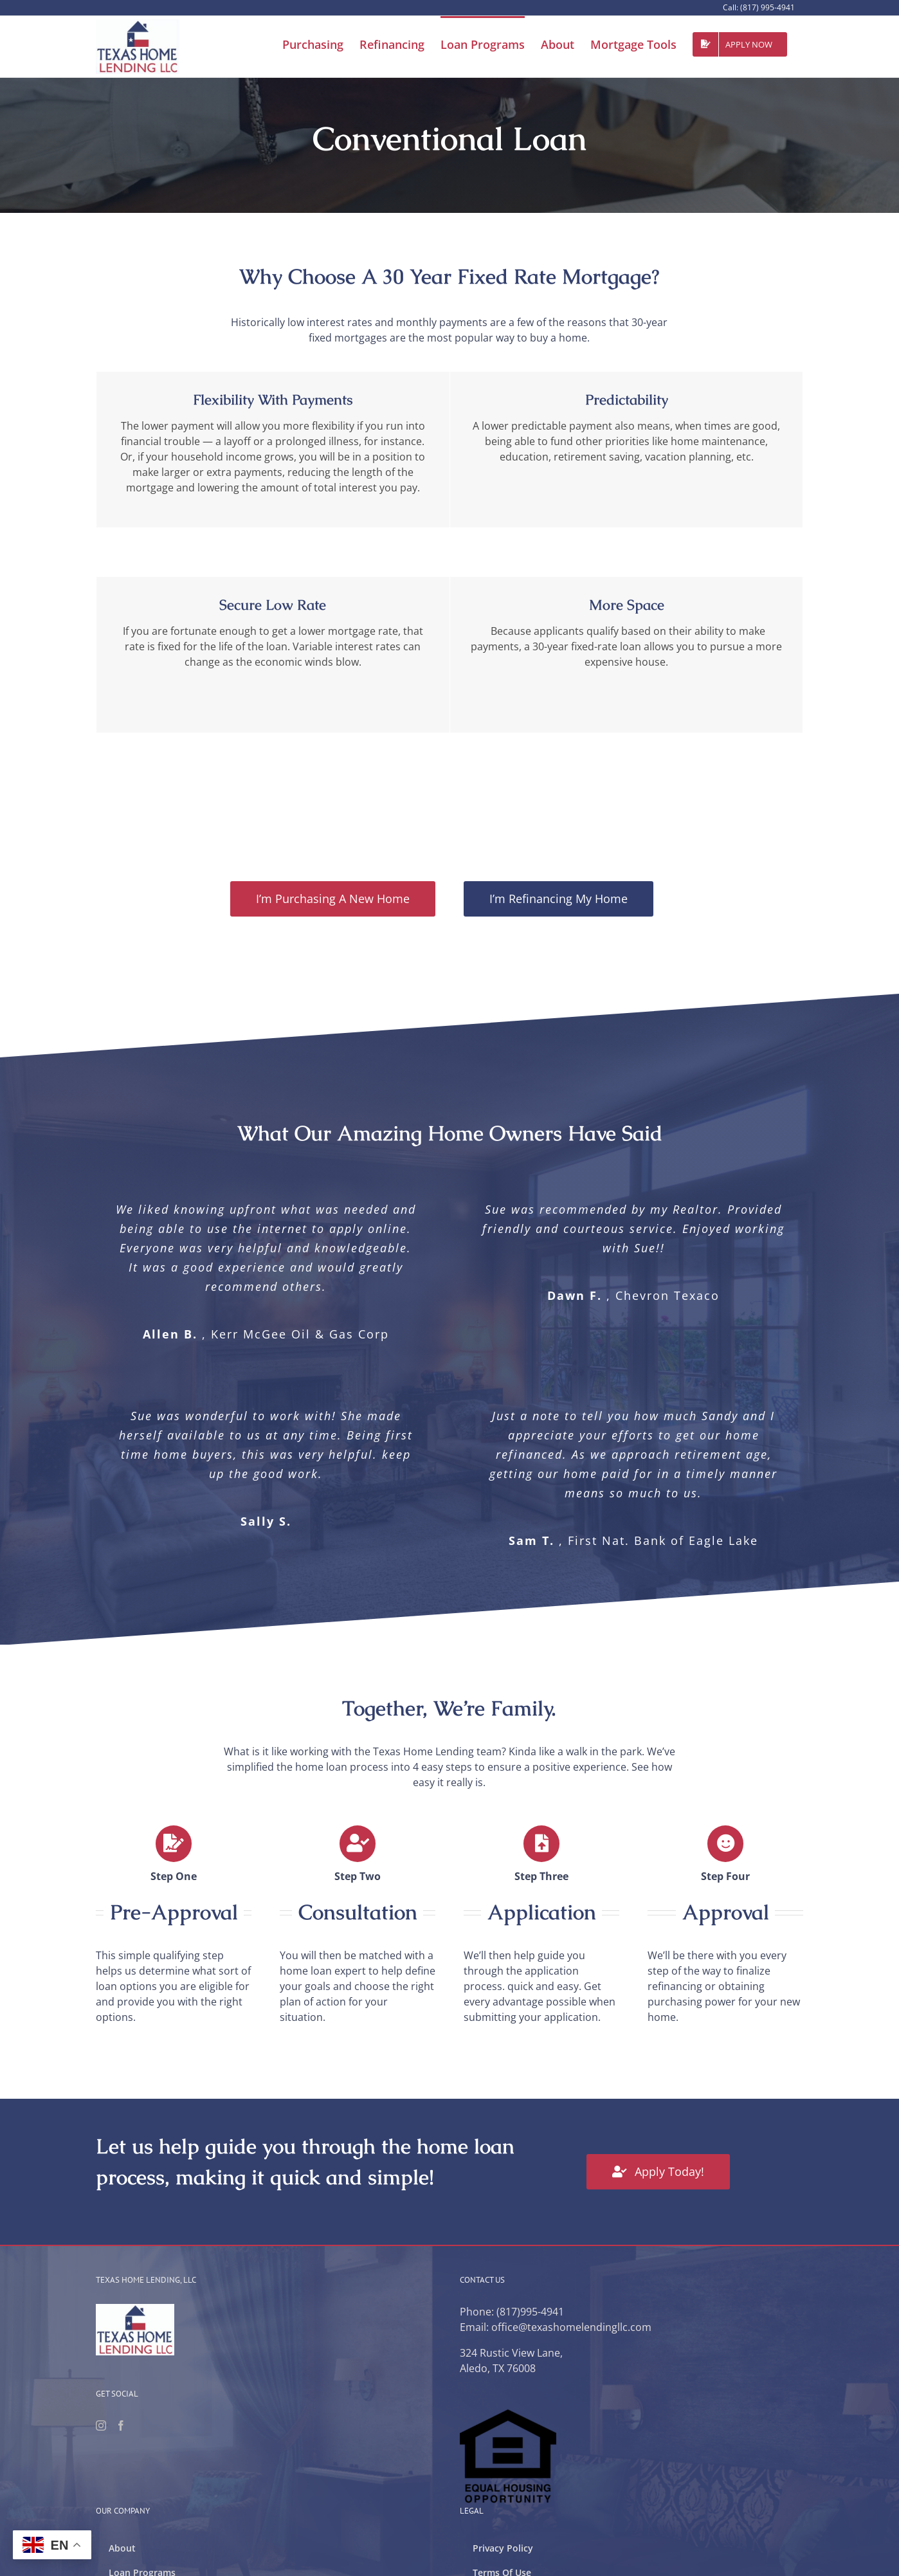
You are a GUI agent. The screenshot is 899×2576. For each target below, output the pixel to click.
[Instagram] (101, 2425)
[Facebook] (121, 2425)
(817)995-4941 (530, 2312)
